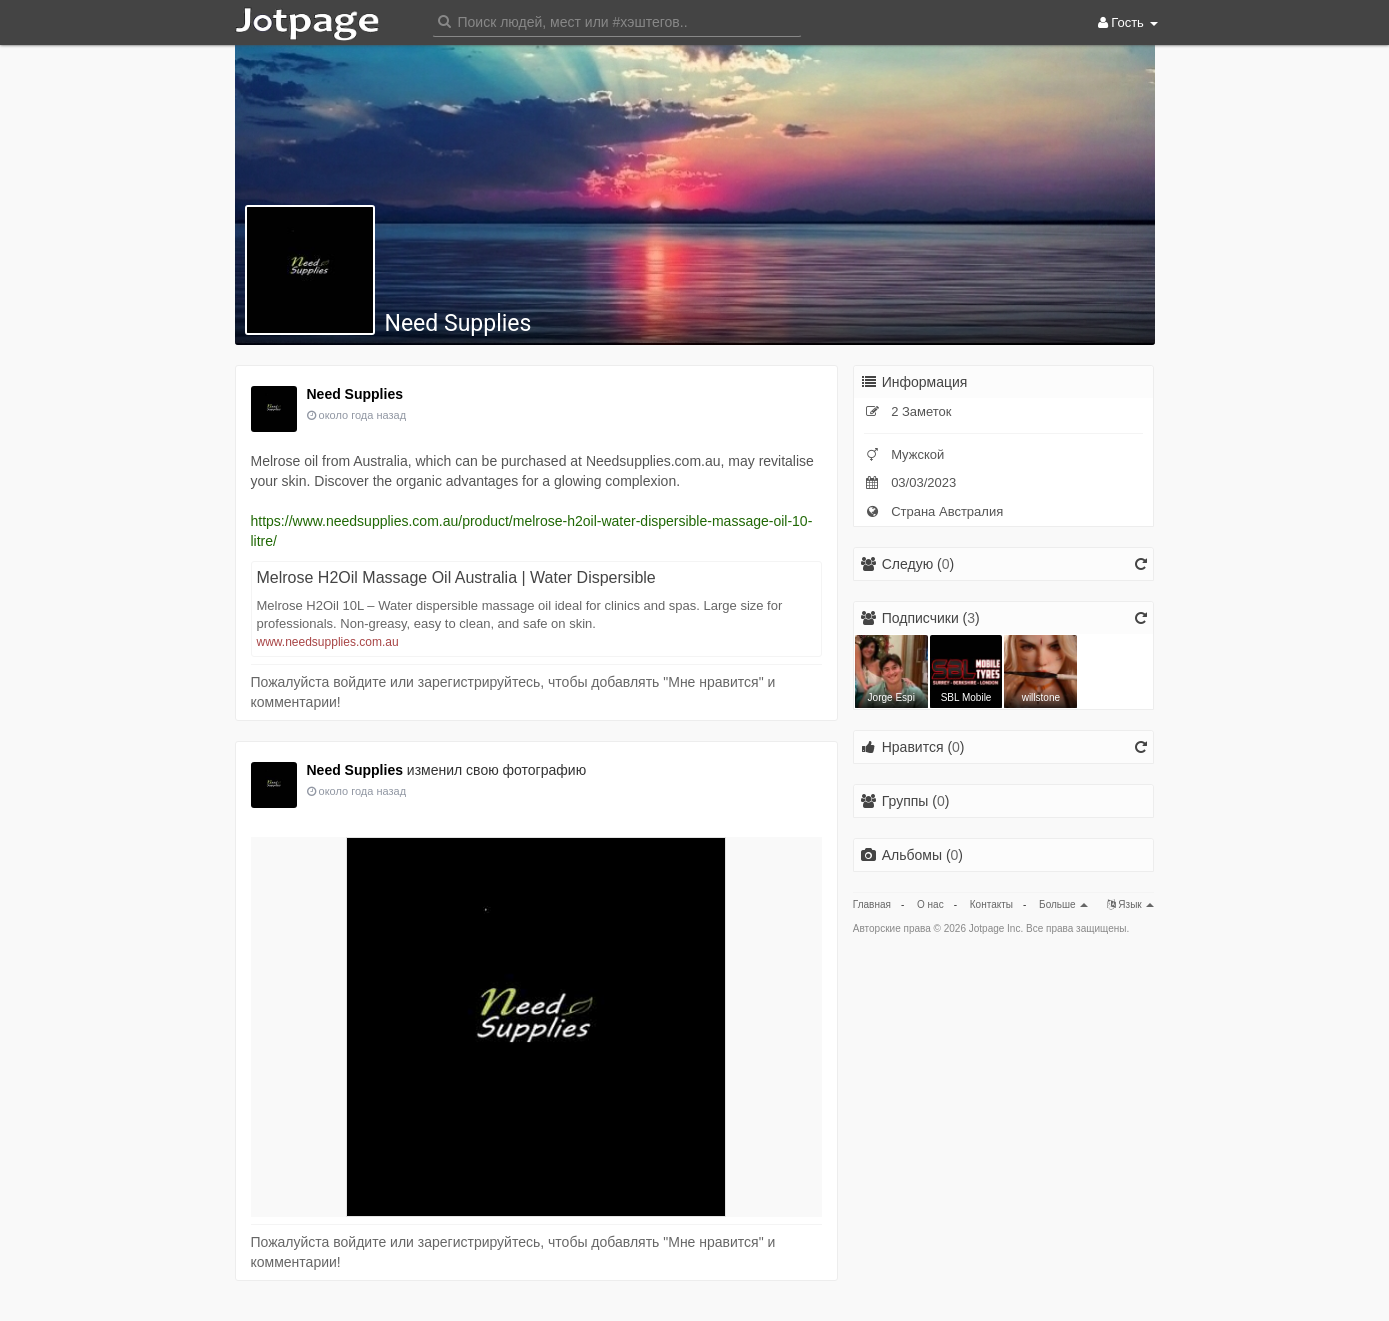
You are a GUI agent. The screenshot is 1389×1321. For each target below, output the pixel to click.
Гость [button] (1128, 22)
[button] (617, 20)
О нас (930, 904)
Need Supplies (458, 323)
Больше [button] (1063, 904)
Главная (872, 904)
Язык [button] (1131, 904)
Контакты (991, 904)
